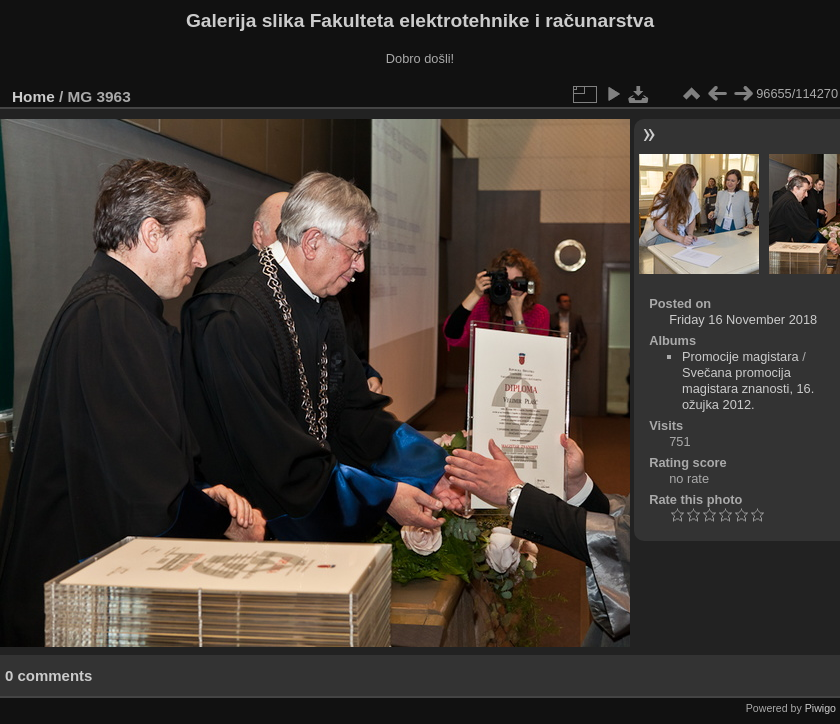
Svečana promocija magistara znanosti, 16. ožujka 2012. (748, 388)
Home (33, 96)
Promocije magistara (740, 356)
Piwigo (820, 708)
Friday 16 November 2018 (743, 319)
